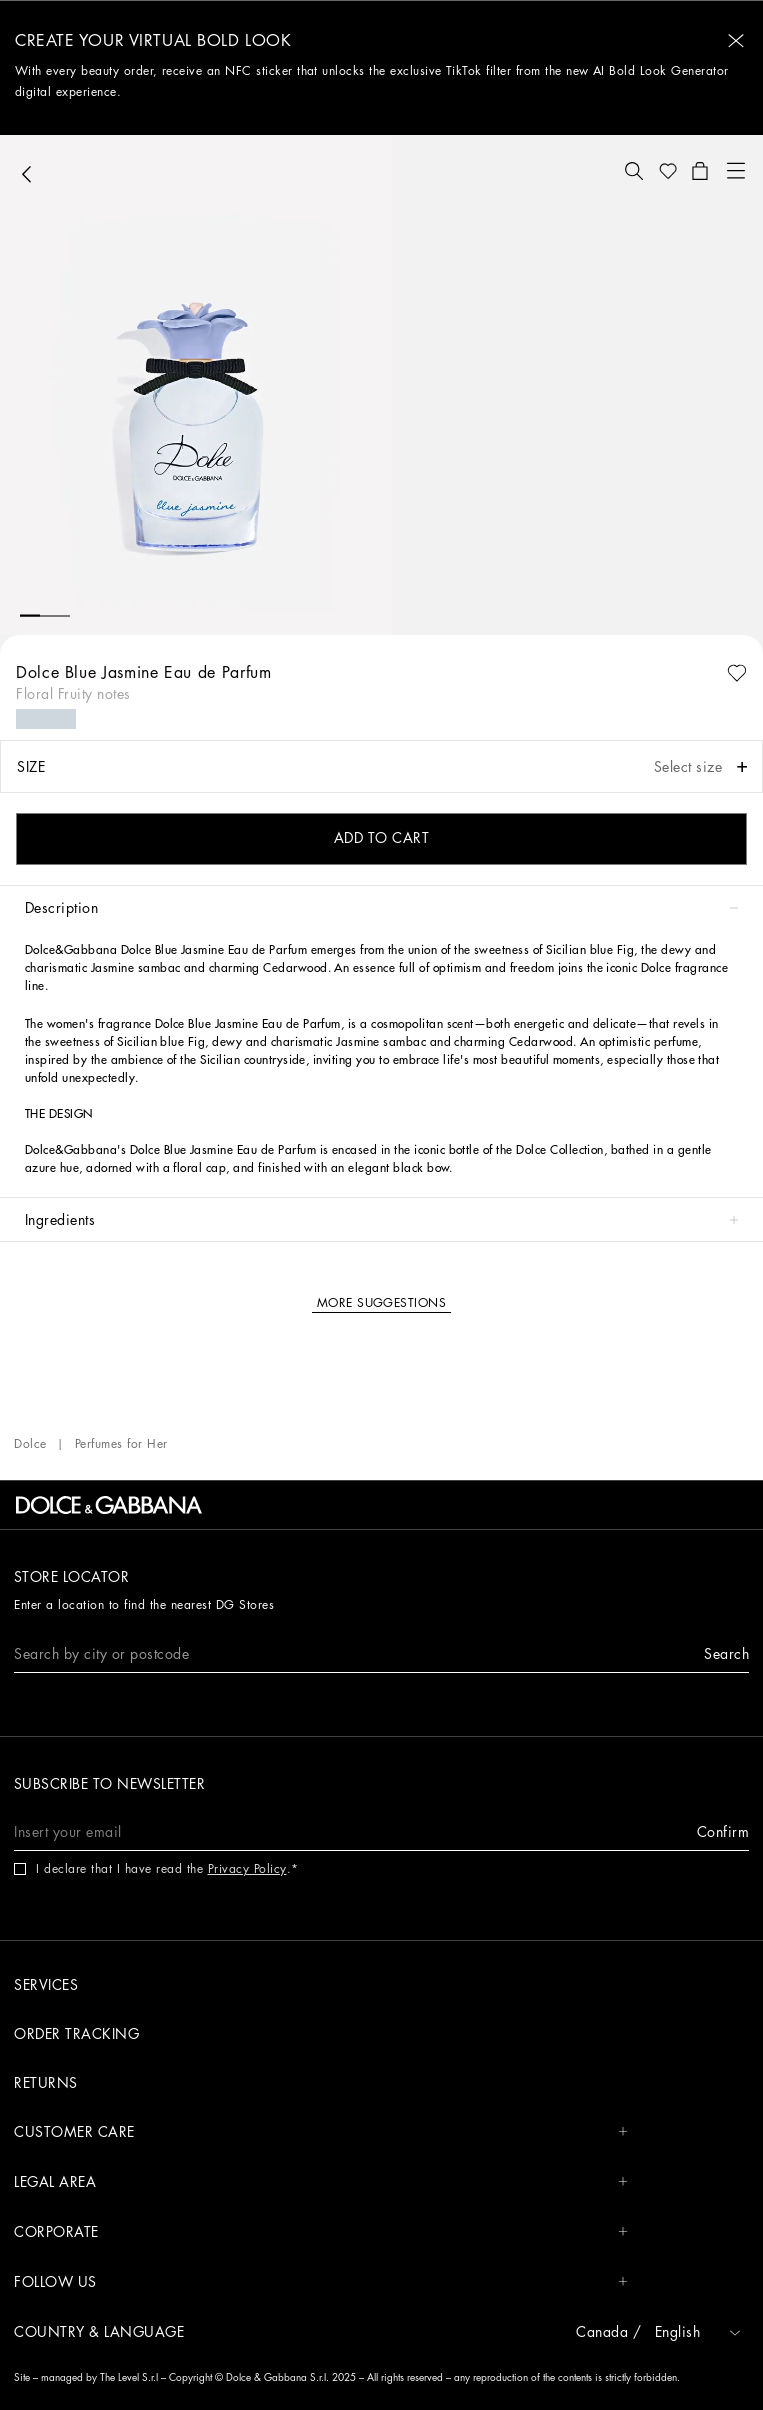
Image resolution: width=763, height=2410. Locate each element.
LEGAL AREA (321, 2182)
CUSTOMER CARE (321, 2132)
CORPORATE (321, 2232)
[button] (736, 40)
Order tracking (76, 2034)
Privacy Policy (247, 1869)
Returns (46, 2083)
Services (46, 1985)
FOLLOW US (321, 2282)
